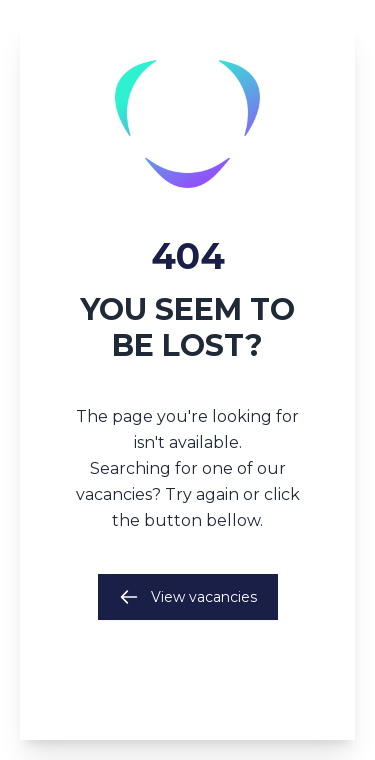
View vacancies (188, 597)
